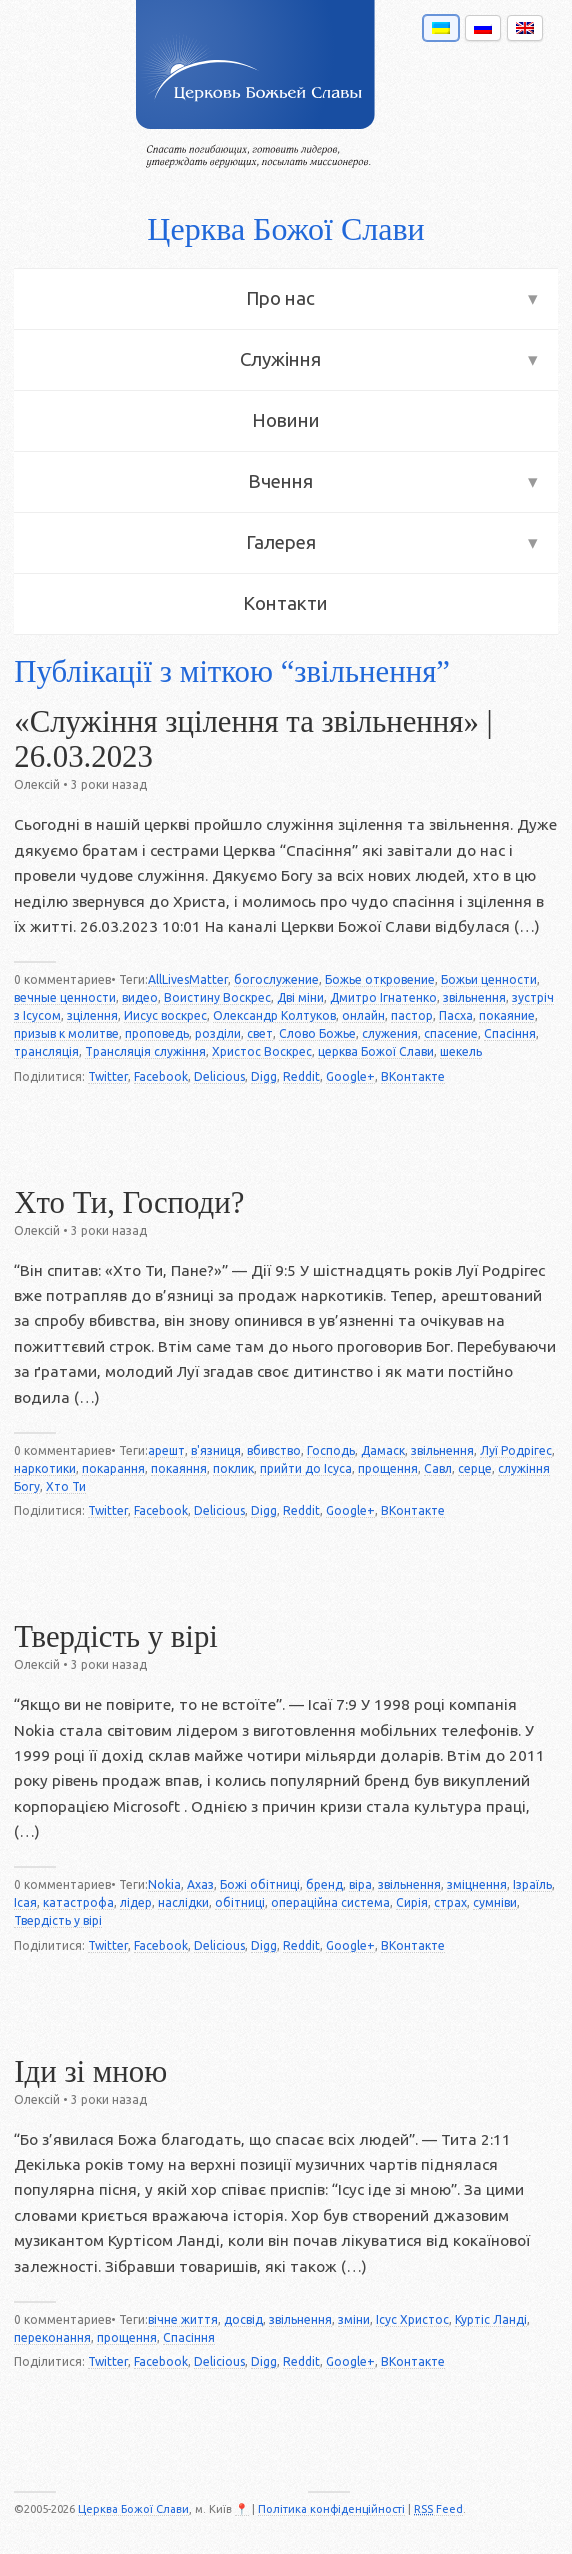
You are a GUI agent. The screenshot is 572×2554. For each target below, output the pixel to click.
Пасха (456, 1015)
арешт (166, 1450)
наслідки (183, 1902)
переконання (52, 2337)
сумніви (495, 1902)
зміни (354, 2319)
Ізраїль (532, 1884)
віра (360, 1884)
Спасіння (510, 1033)
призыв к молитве (66, 1033)
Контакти (285, 603)
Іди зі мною (90, 2072)
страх (450, 1902)
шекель (461, 1051)
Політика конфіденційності (331, 2509)
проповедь (157, 1033)
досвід (243, 2319)
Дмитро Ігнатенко (383, 997)
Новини (286, 420)
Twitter (108, 1076)
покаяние (507, 1015)
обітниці (240, 1902)
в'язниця (216, 1450)
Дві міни (300, 997)
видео (140, 997)
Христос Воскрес (262, 1051)
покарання (113, 1468)
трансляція (46, 1051)
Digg (264, 1076)
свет (260, 1033)
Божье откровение (380, 979)
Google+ (350, 1076)
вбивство (274, 1450)
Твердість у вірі (116, 1637)
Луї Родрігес (516, 1450)
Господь (331, 1450)
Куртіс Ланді (491, 2319)
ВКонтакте (413, 1076)
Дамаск (383, 1450)
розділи (218, 1033)
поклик (233, 1468)
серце (475, 1468)
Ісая (25, 1902)
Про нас (280, 298)
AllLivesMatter (188, 979)
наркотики (45, 1468)
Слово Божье (317, 1033)
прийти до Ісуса (306, 1468)
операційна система (330, 1902)
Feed (438, 2509)
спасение (451, 1033)
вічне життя (183, 2319)
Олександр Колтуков (274, 1015)
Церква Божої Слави (285, 229)
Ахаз (200, 1884)
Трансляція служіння (145, 1051)
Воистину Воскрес (217, 997)
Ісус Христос (412, 2319)
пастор (412, 1015)
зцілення (92, 1015)
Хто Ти (66, 1486)
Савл (438, 1468)
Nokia (164, 1884)
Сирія (412, 1902)
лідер (136, 1902)
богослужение (276, 979)
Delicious (219, 1076)
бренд (324, 1884)
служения (390, 1033)
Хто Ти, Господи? (129, 1203)
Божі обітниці (260, 1884)
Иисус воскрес (165, 1015)
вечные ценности (65, 997)
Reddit (301, 1076)
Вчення (280, 481)
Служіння (280, 359)
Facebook (161, 1076)
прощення (388, 1468)
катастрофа (78, 1902)
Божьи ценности (489, 979)
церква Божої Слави (376, 1051)
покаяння (179, 1468)
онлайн (363, 1015)
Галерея (281, 542)
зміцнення (477, 1884)
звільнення (474, 997)
